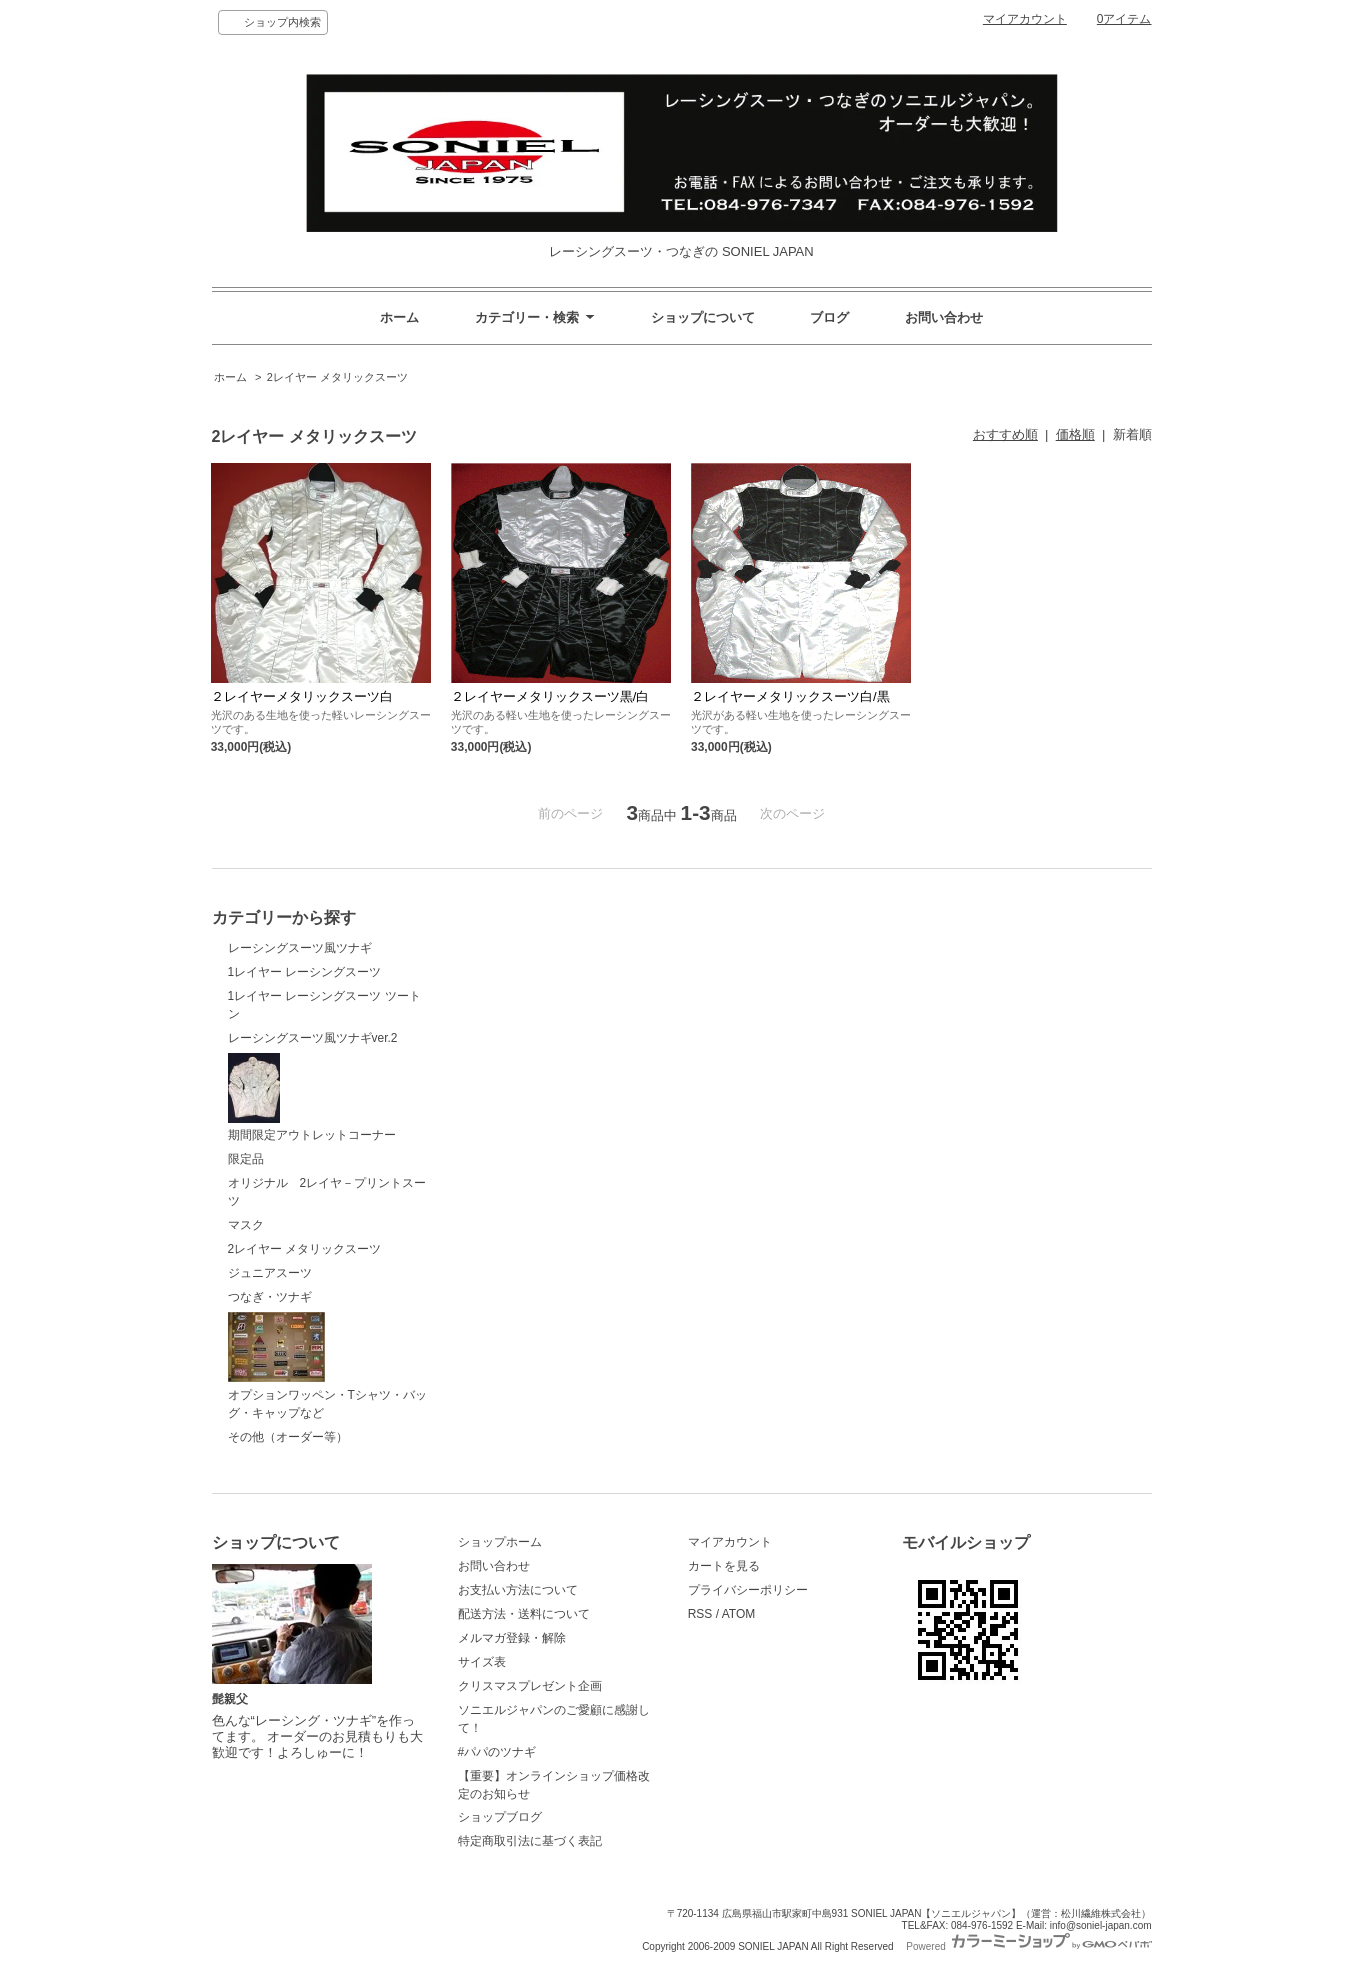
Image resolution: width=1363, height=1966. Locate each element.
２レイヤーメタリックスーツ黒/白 (550, 696)
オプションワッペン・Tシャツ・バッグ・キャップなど (327, 1366)
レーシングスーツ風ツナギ (306, 948)
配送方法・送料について (524, 1614)
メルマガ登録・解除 (512, 1638)
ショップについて (703, 317)
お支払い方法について (518, 1590)
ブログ (829, 317)
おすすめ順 (1005, 434)
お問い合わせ (944, 317)
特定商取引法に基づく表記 (530, 1841)
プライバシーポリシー (748, 1590)
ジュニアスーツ (270, 1273)
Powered (1028, 1946)
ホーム (399, 317)
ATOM (739, 1614)
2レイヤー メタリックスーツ (337, 377)
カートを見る (724, 1566)
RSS (700, 1614)
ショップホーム (500, 1542)
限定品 (246, 1159)
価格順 (1075, 434)
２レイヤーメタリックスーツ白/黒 (790, 696)
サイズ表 (482, 1662)
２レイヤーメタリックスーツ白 (302, 696)
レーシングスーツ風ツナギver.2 (313, 1038)
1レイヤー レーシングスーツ (311, 972)
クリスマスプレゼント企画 (530, 1686)
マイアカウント (1025, 19)
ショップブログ (500, 1817)
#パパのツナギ (497, 1752)
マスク (246, 1225)
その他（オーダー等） (288, 1437)
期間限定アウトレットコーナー (312, 1098)
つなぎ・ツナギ (270, 1297)
